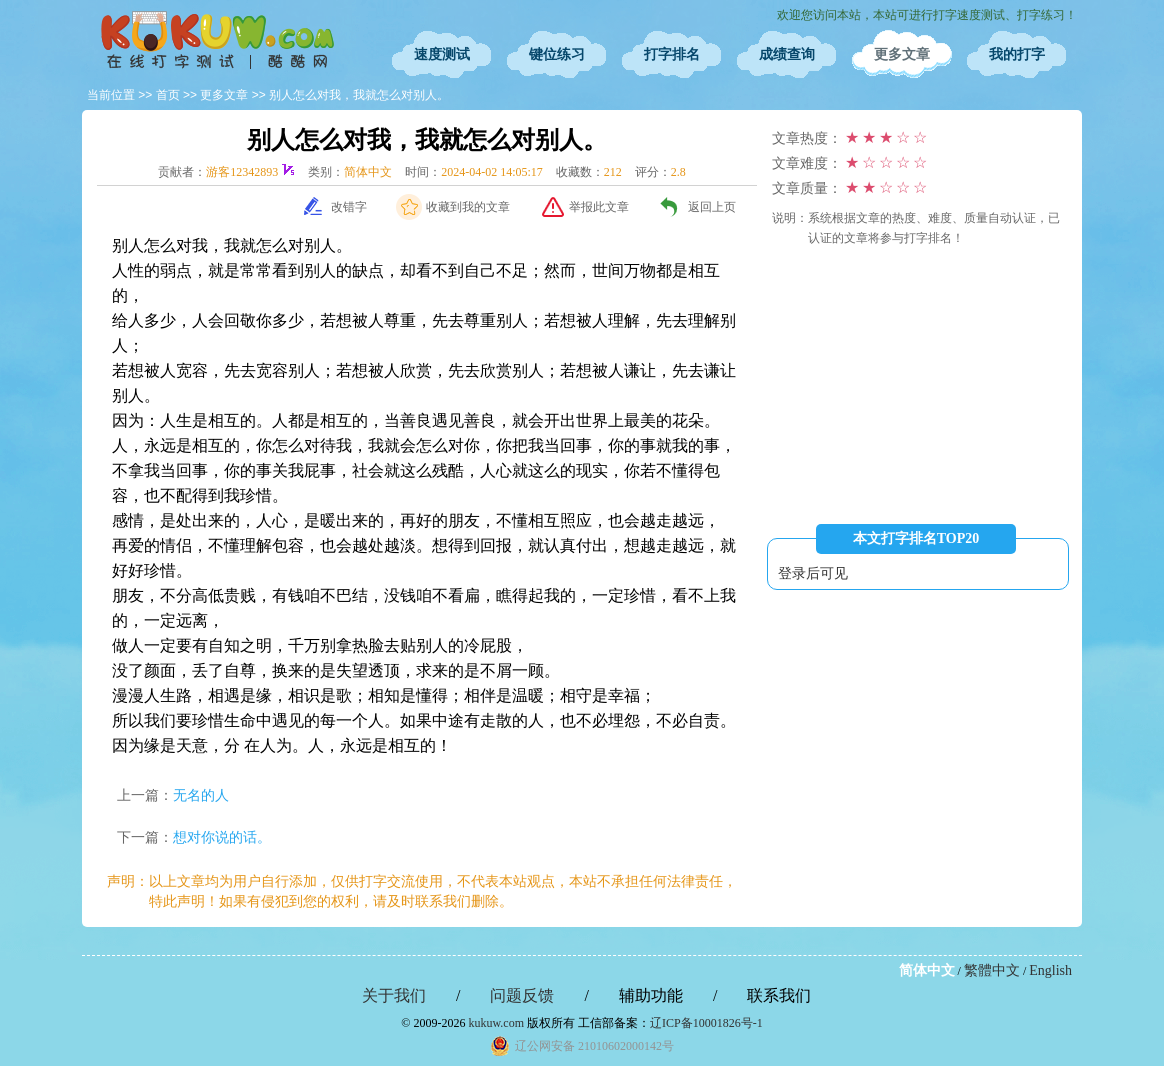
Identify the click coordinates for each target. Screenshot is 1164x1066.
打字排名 (672, 54)
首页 (168, 95)
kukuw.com (496, 1023)
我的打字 (1017, 54)
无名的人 (201, 795)
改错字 (349, 207)
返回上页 (712, 207)
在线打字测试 (217, 40)
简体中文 (927, 970)
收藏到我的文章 (468, 207)
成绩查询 (787, 54)
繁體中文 (992, 970)
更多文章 (902, 54)
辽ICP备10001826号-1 (706, 1023)
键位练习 (557, 54)
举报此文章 (599, 207)
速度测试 (442, 54)
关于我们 (394, 995)
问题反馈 (522, 995)
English (1050, 970)
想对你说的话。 (222, 837)
